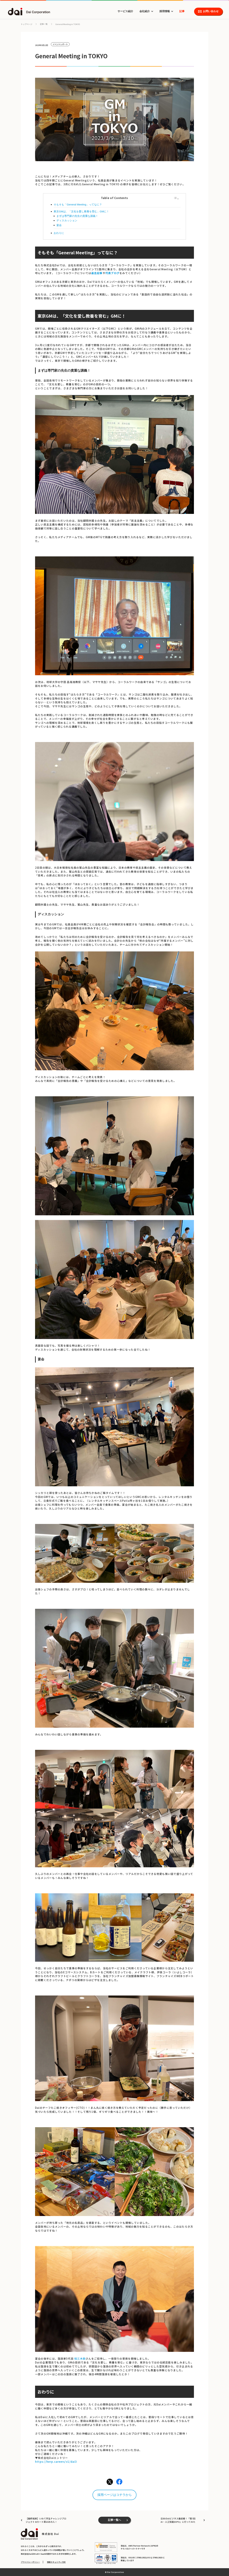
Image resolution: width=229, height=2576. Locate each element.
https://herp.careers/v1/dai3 (56, 2461)
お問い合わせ (211, 11)
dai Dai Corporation (29, 11)
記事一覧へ (114, 2520)
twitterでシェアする (110, 2482)
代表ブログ (112, 273)
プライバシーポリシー (30, 2562)
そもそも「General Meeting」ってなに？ (78, 204)
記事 (182, 11)
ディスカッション (66, 220)
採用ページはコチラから (114, 2495)
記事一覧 (44, 24)
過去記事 (96, 273)
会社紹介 (144, 11)
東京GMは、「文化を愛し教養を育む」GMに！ (81, 211)
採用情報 (164, 11)
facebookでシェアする (119, 2482)
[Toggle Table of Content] (176, 198)
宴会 (59, 225)
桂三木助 (80, 2358)
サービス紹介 (125, 11)
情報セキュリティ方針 (56, 2562)
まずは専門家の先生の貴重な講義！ (77, 215)
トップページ (26, 24)
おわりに (59, 232)
